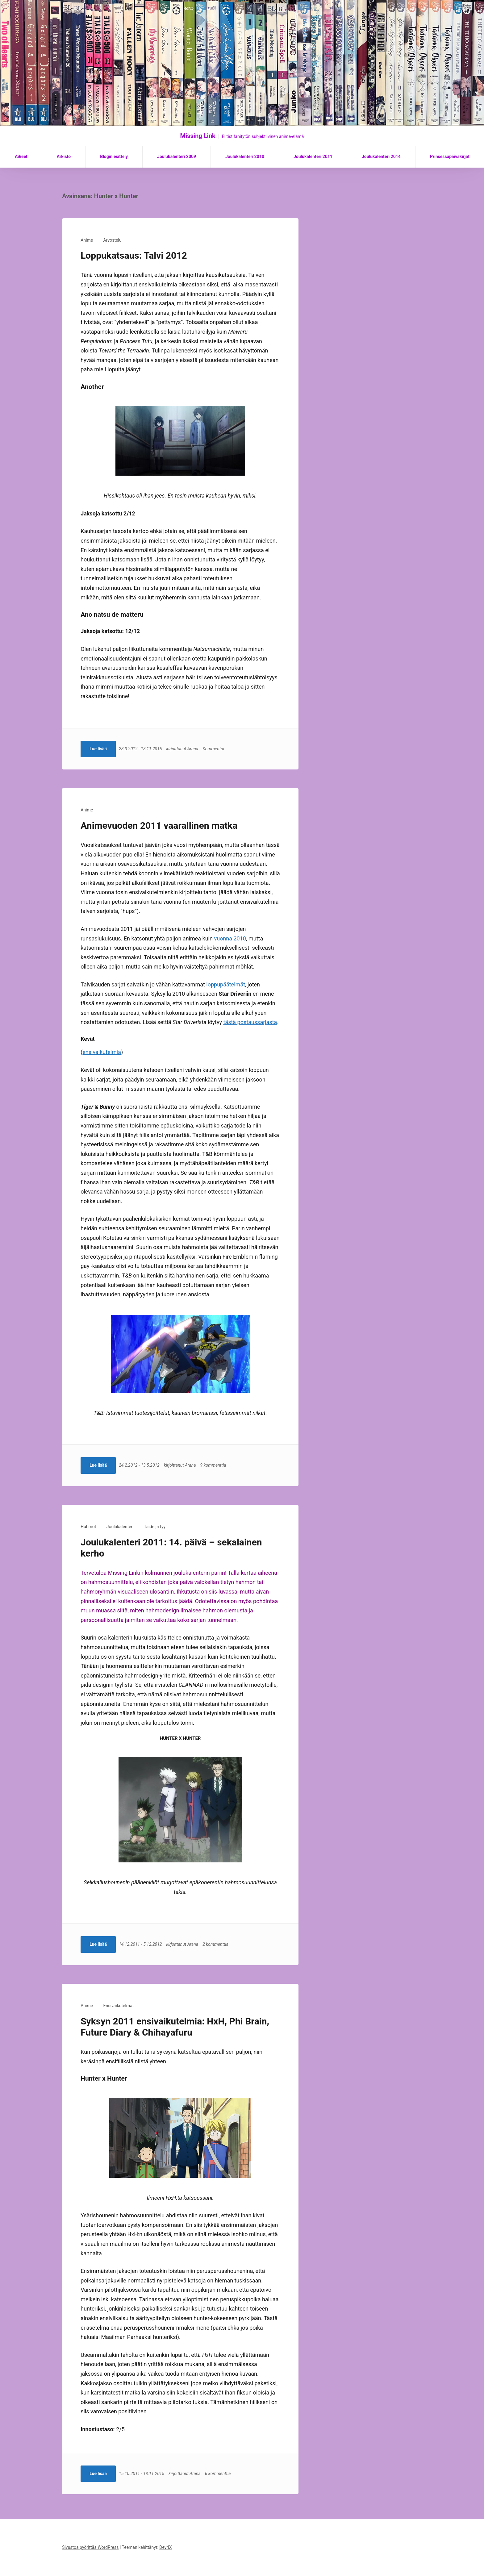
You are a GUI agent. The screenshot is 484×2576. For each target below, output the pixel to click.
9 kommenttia (214, 1465)
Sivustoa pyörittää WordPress (90, 2547)
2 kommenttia (217, 1944)
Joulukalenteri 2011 (313, 156)
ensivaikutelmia (101, 1052)
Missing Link (197, 136)
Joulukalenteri (120, 1526)
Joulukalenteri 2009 (176, 156)
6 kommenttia (219, 2473)
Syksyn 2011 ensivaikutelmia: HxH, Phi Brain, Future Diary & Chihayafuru (175, 2027)
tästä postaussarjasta (250, 1022)
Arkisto (64, 156)
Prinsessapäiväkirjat (449, 156)
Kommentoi (214, 748)
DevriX (165, 2547)
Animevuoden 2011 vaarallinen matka (159, 825)
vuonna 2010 (230, 938)
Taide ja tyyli (155, 1526)
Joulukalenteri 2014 (381, 156)
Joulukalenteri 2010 (244, 156)
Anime (87, 240)
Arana (194, 748)
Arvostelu (112, 240)
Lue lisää (98, 748)
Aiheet (21, 156)
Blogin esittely (114, 156)
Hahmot (88, 1526)
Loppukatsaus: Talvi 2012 (134, 255)
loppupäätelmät (225, 984)
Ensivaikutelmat (118, 2005)
